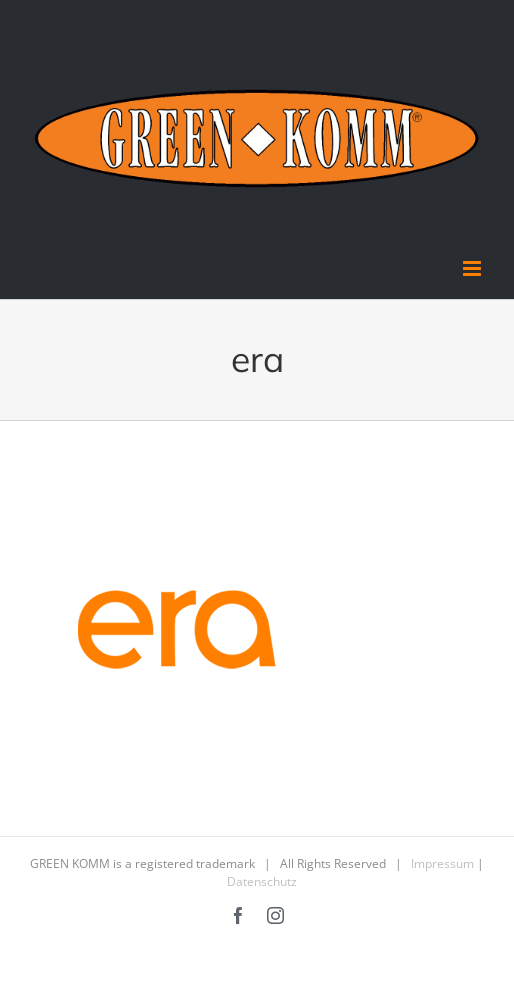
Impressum (442, 863)
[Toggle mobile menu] (473, 268)
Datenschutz (262, 881)
